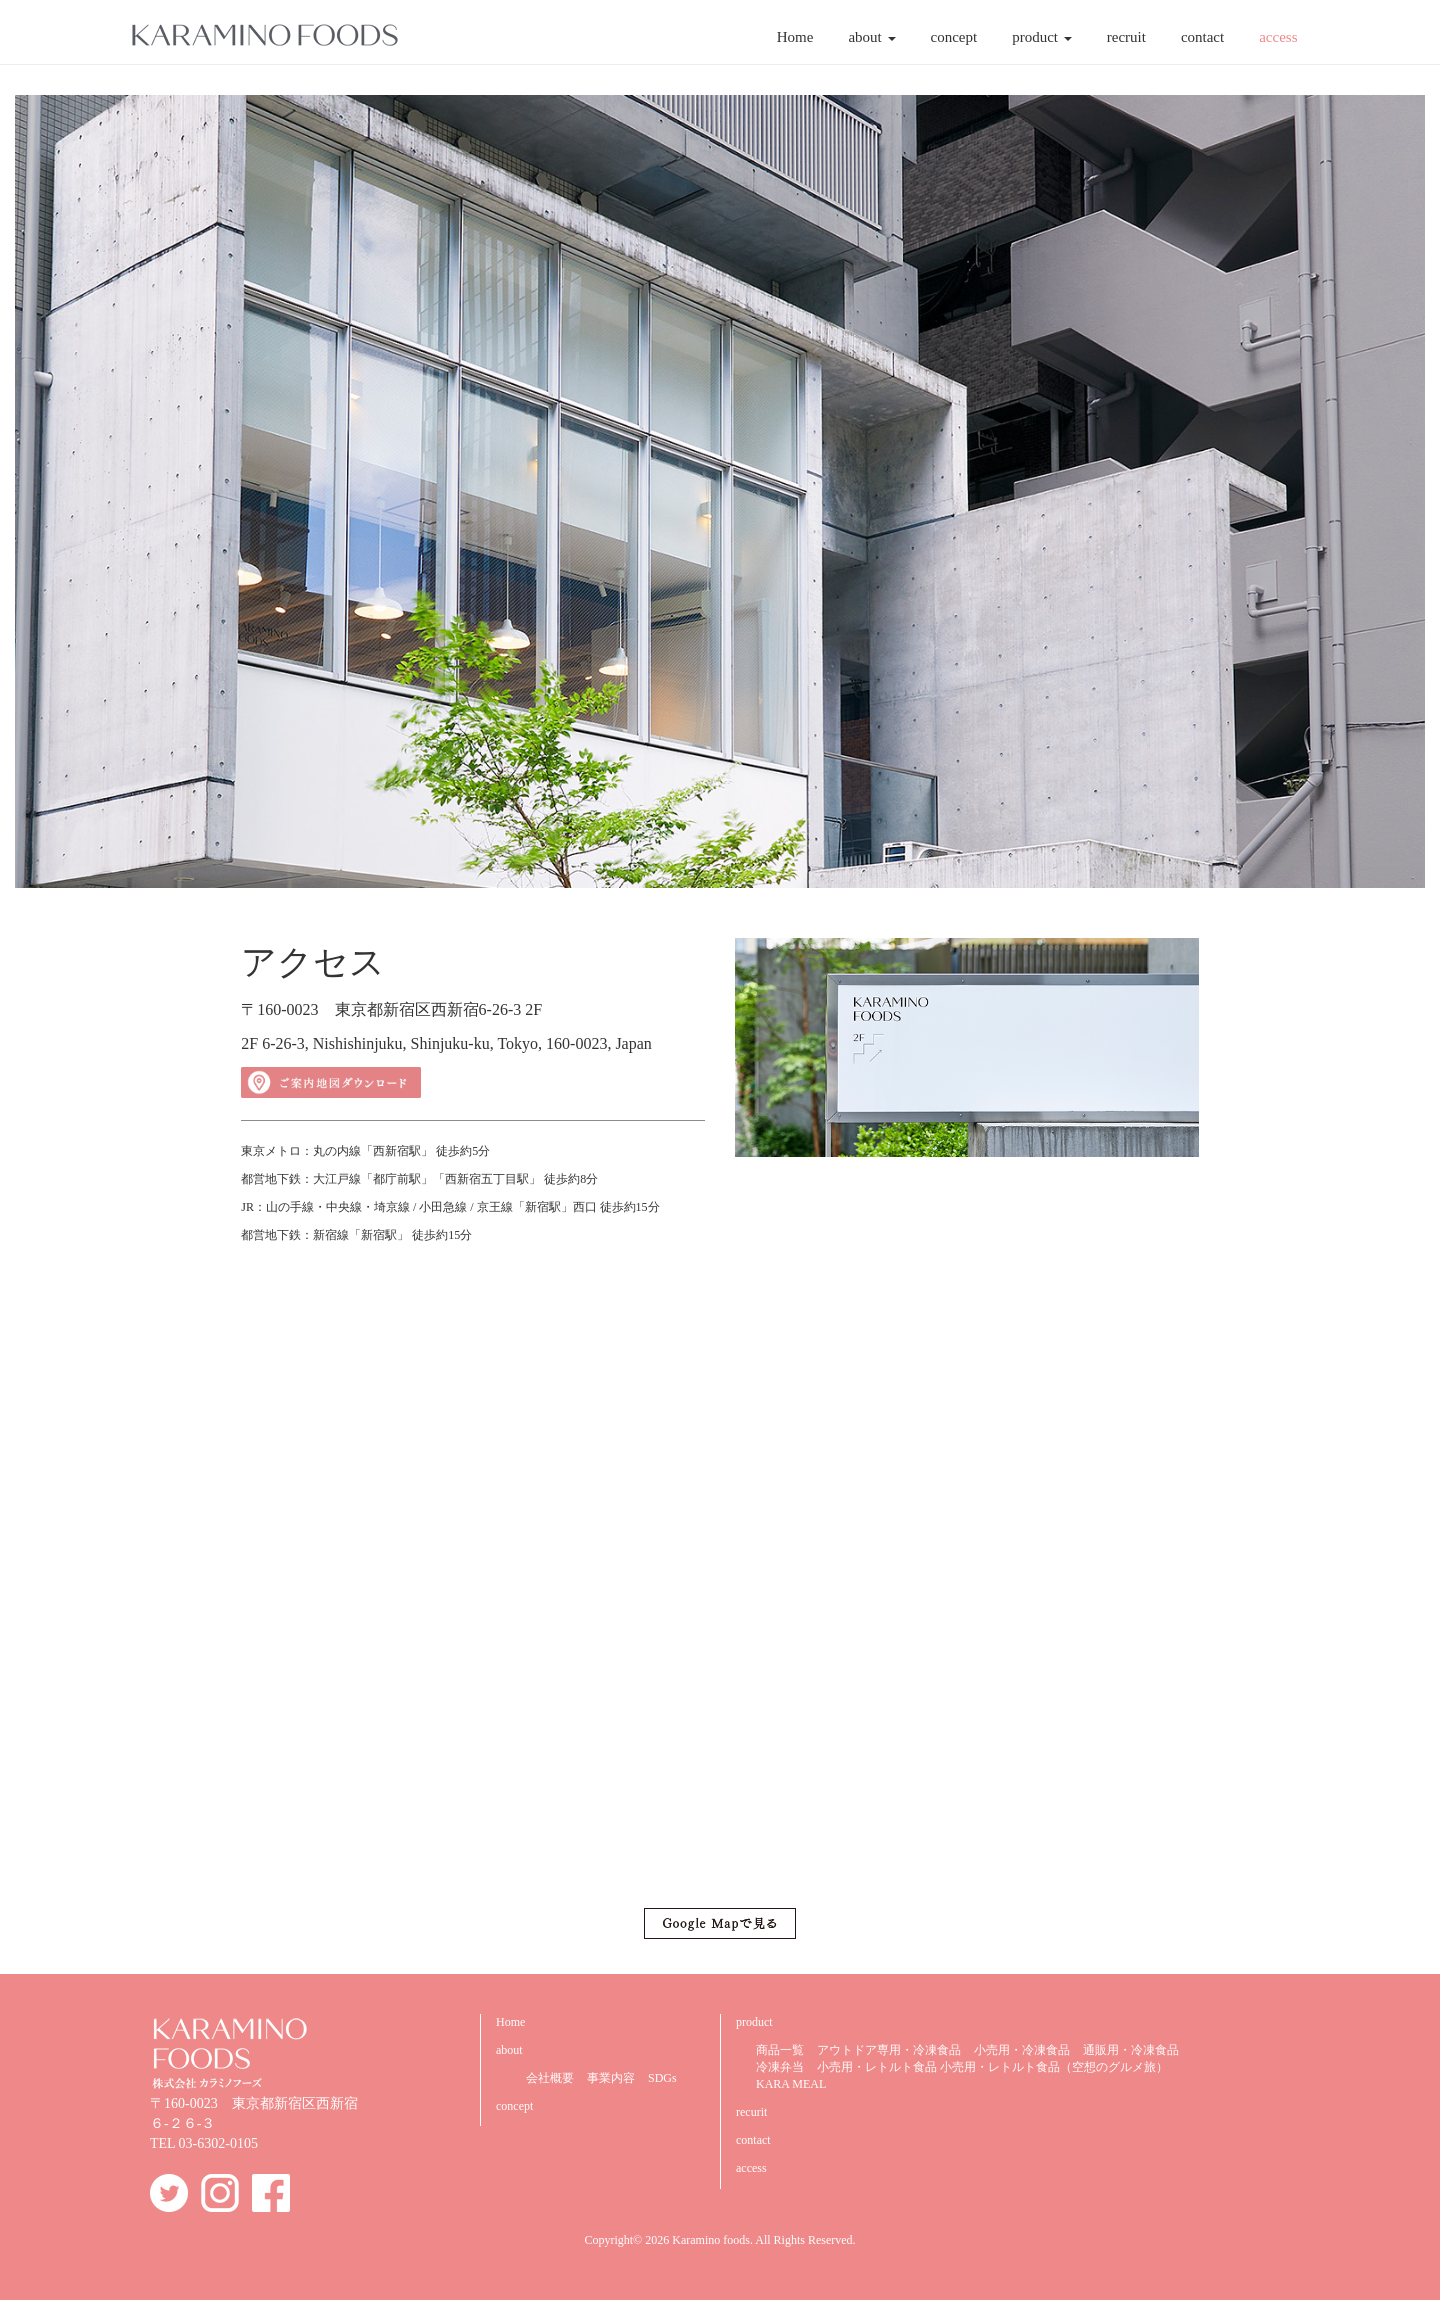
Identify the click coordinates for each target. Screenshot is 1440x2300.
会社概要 (550, 2078)
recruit (1126, 37)
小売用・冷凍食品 (1022, 2050)
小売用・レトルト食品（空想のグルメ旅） (1054, 2067)
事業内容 (611, 2078)
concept (954, 37)
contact (1202, 37)
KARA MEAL (791, 2084)
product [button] (1042, 37)
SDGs (662, 2078)
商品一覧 (780, 2050)
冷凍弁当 (780, 2067)
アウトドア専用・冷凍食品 (889, 2050)
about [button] (871, 37)
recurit (751, 2112)
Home (795, 37)
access (1278, 37)
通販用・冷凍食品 (1131, 2050)
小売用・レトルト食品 (877, 2067)
